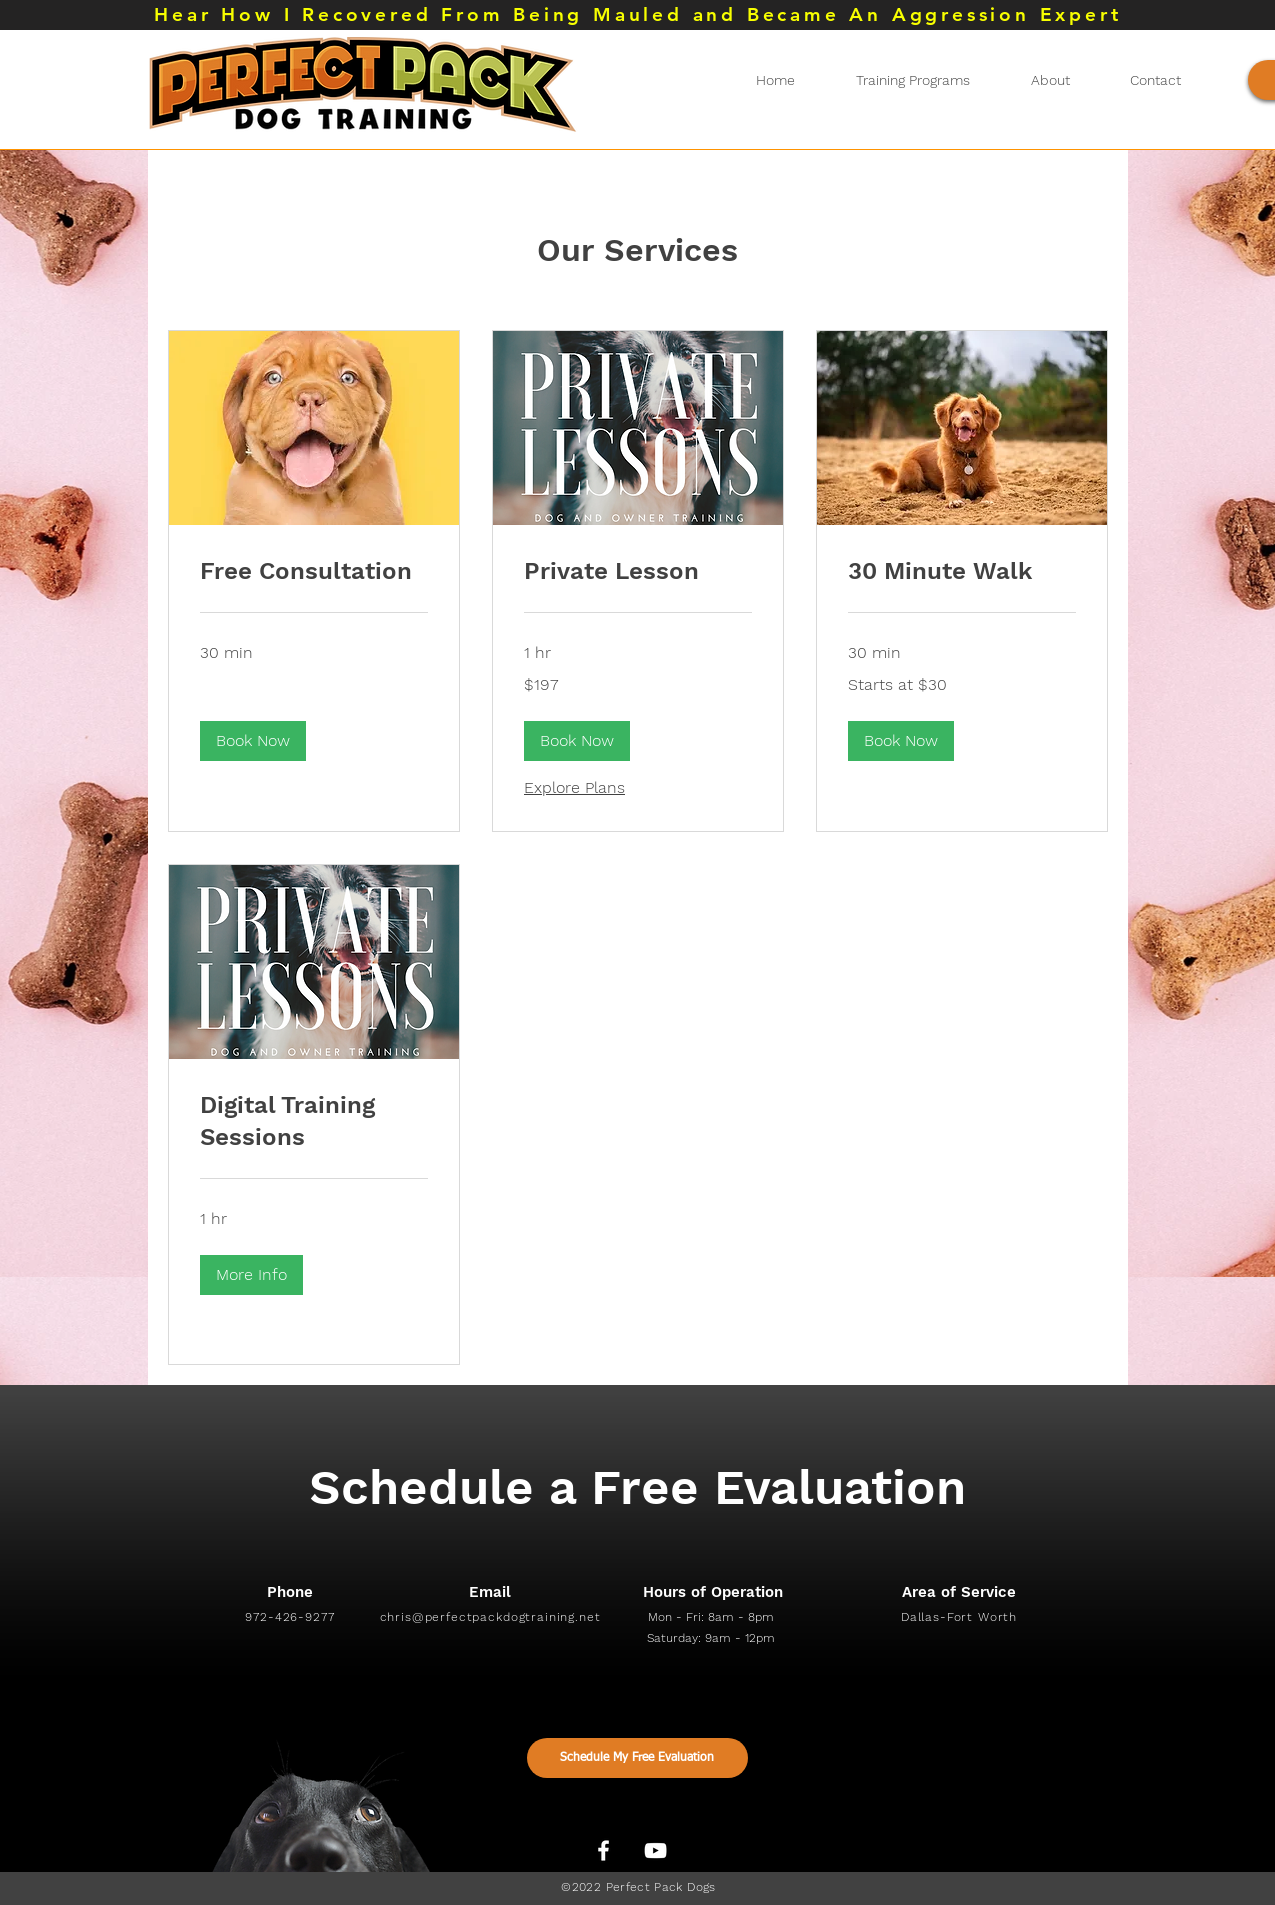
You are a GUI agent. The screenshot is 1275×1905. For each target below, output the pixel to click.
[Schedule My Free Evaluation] (637, 1758)
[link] (314, 572)
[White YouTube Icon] (655, 1850)
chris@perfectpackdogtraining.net (490, 1617)
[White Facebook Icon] (603, 1850)
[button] (253, 741)
